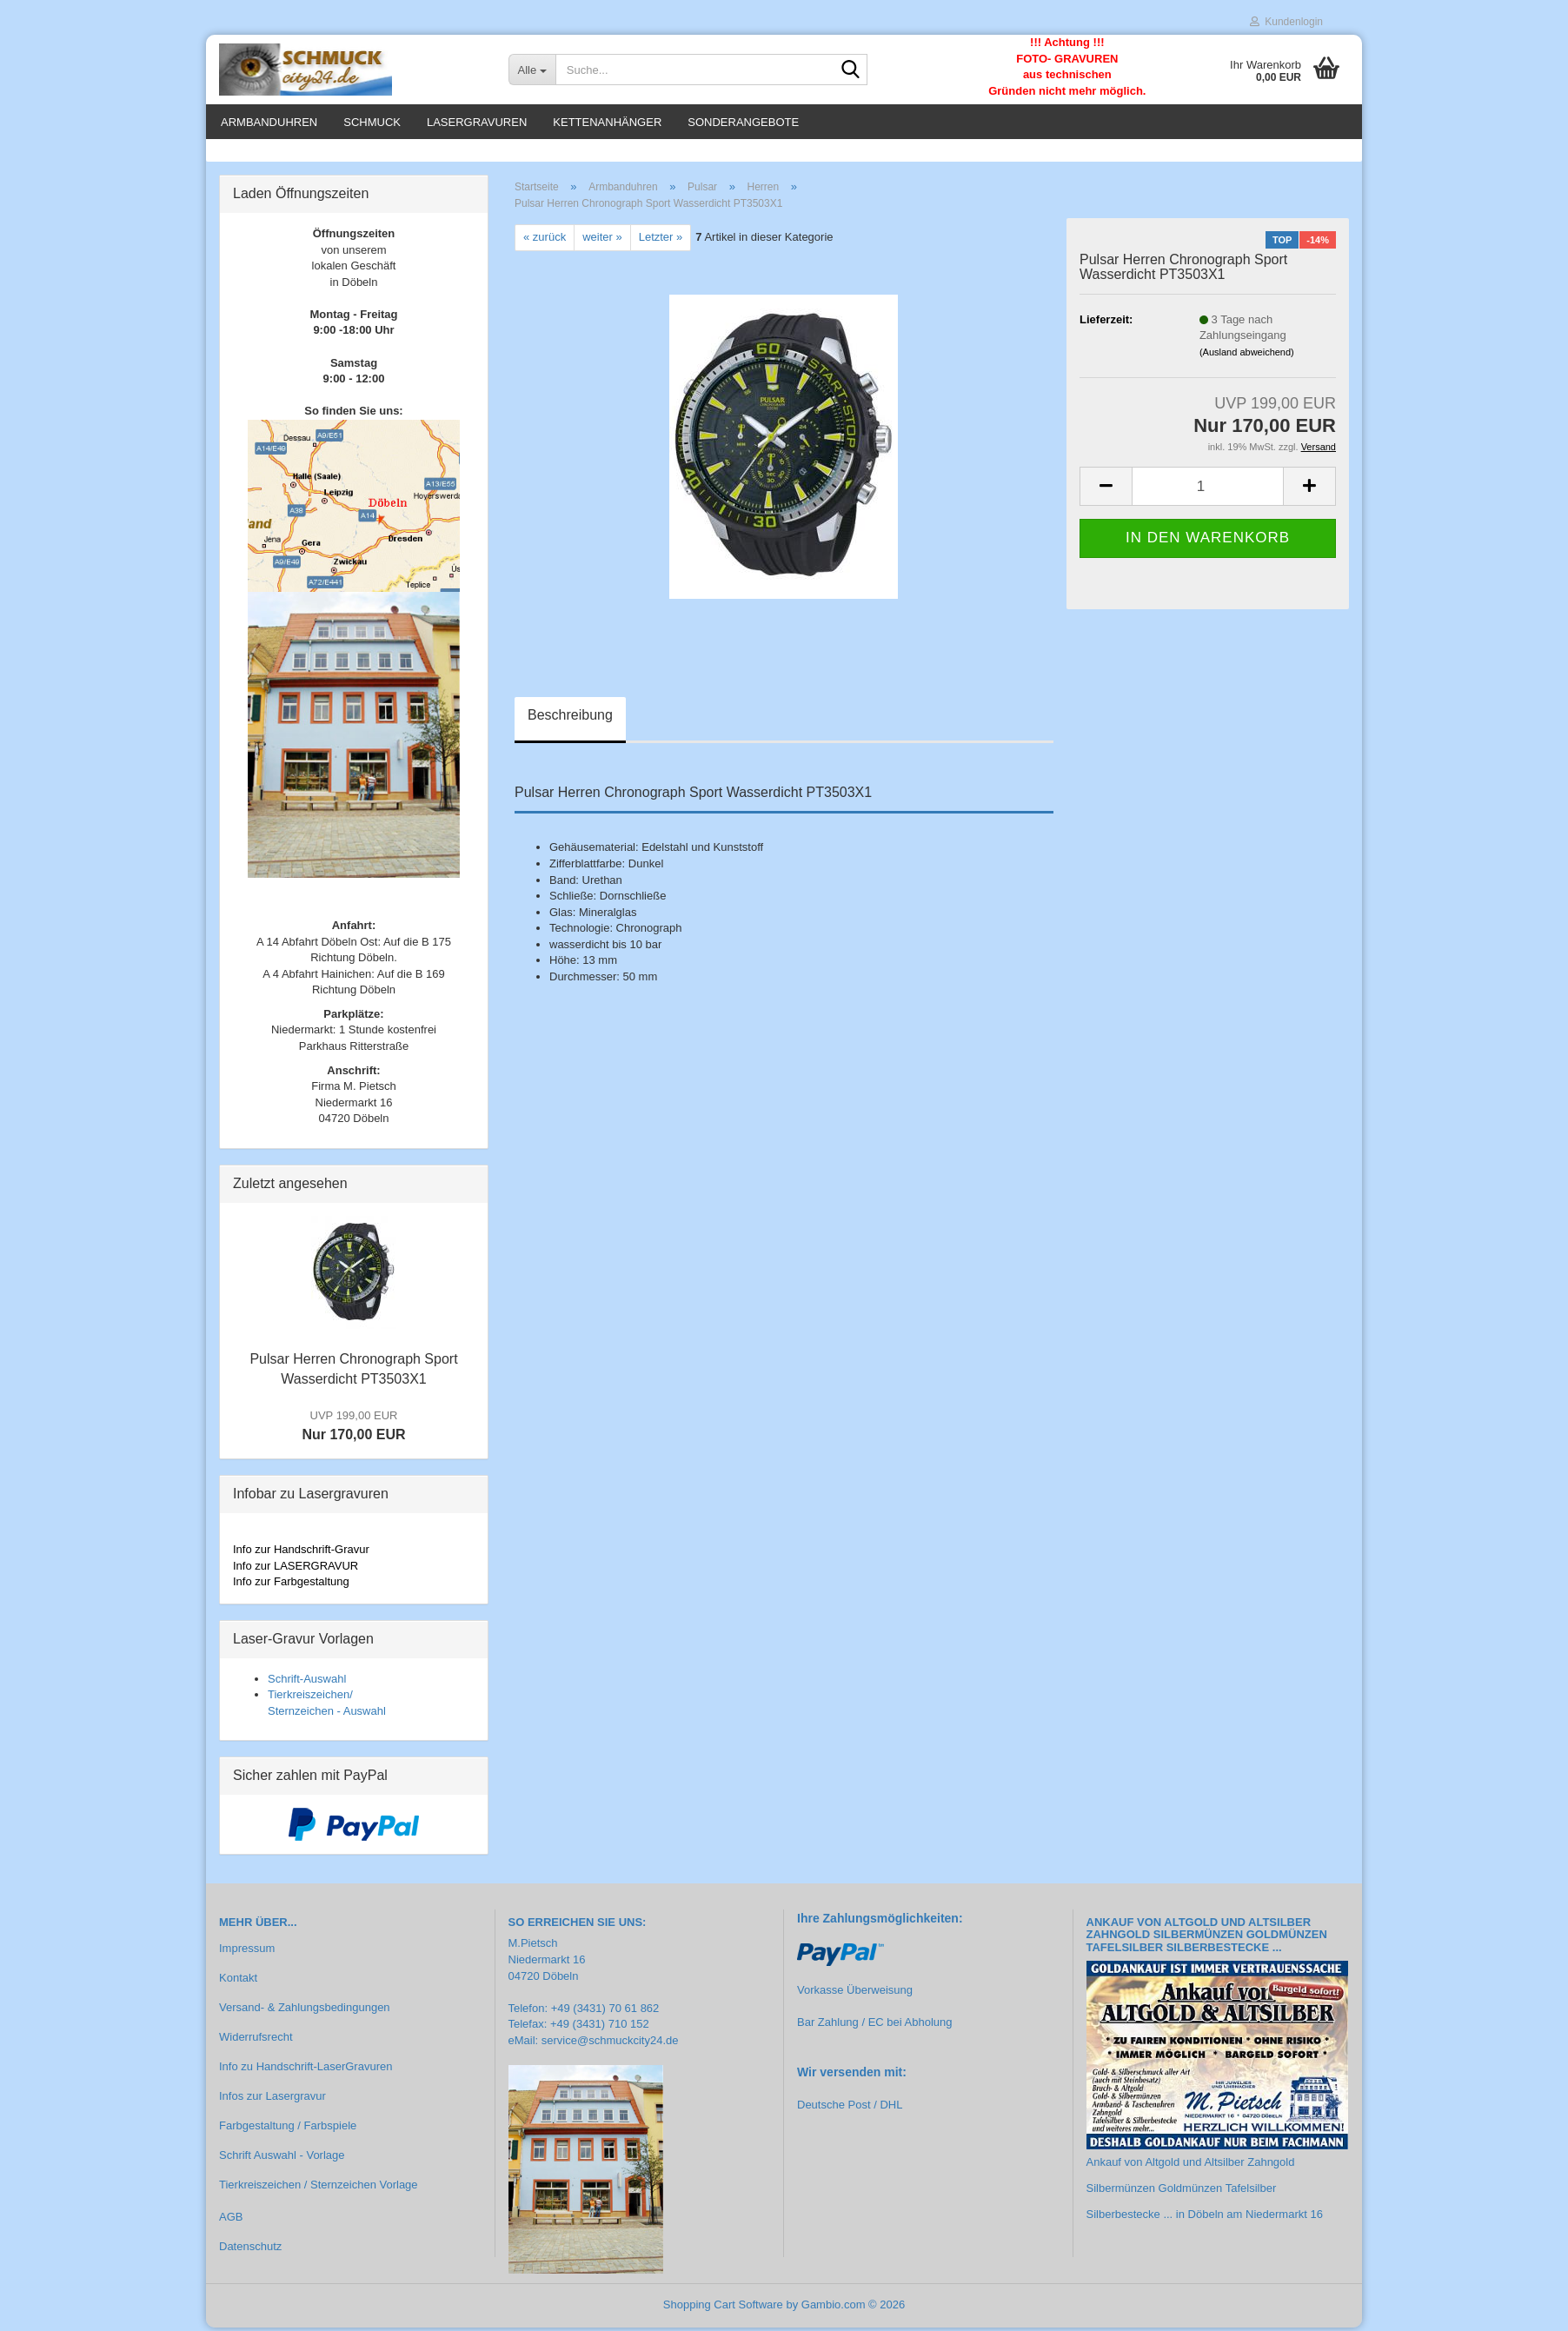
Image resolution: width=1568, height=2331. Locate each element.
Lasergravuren (477, 122)
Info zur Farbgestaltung (291, 1584)
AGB (231, 2220)
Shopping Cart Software (723, 2307)
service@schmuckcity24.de (610, 2043)
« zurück (544, 240)
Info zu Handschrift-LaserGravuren (305, 2069)
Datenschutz (250, 2249)
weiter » (602, 240)
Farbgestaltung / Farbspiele (287, 2128)
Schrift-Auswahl (307, 1681)
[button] (1106, 489)
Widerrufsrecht (256, 2040)
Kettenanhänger (607, 122)
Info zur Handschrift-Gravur (301, 1552)
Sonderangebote (743, 122)
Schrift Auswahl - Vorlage (282, 2158)
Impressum (247, 1951)
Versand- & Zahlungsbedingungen (304, 2010)
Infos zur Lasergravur (272, 2099)
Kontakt (238, 1981)
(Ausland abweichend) (1246, 355)
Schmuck (372, 122)
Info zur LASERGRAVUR (295, 1569)
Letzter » (661, 240)
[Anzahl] (1208, 489)
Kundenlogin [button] (1286, 22)
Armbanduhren (269, 122)
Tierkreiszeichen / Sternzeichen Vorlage (318, 2187)
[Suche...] (531, 69)
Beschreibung (570, 718)
